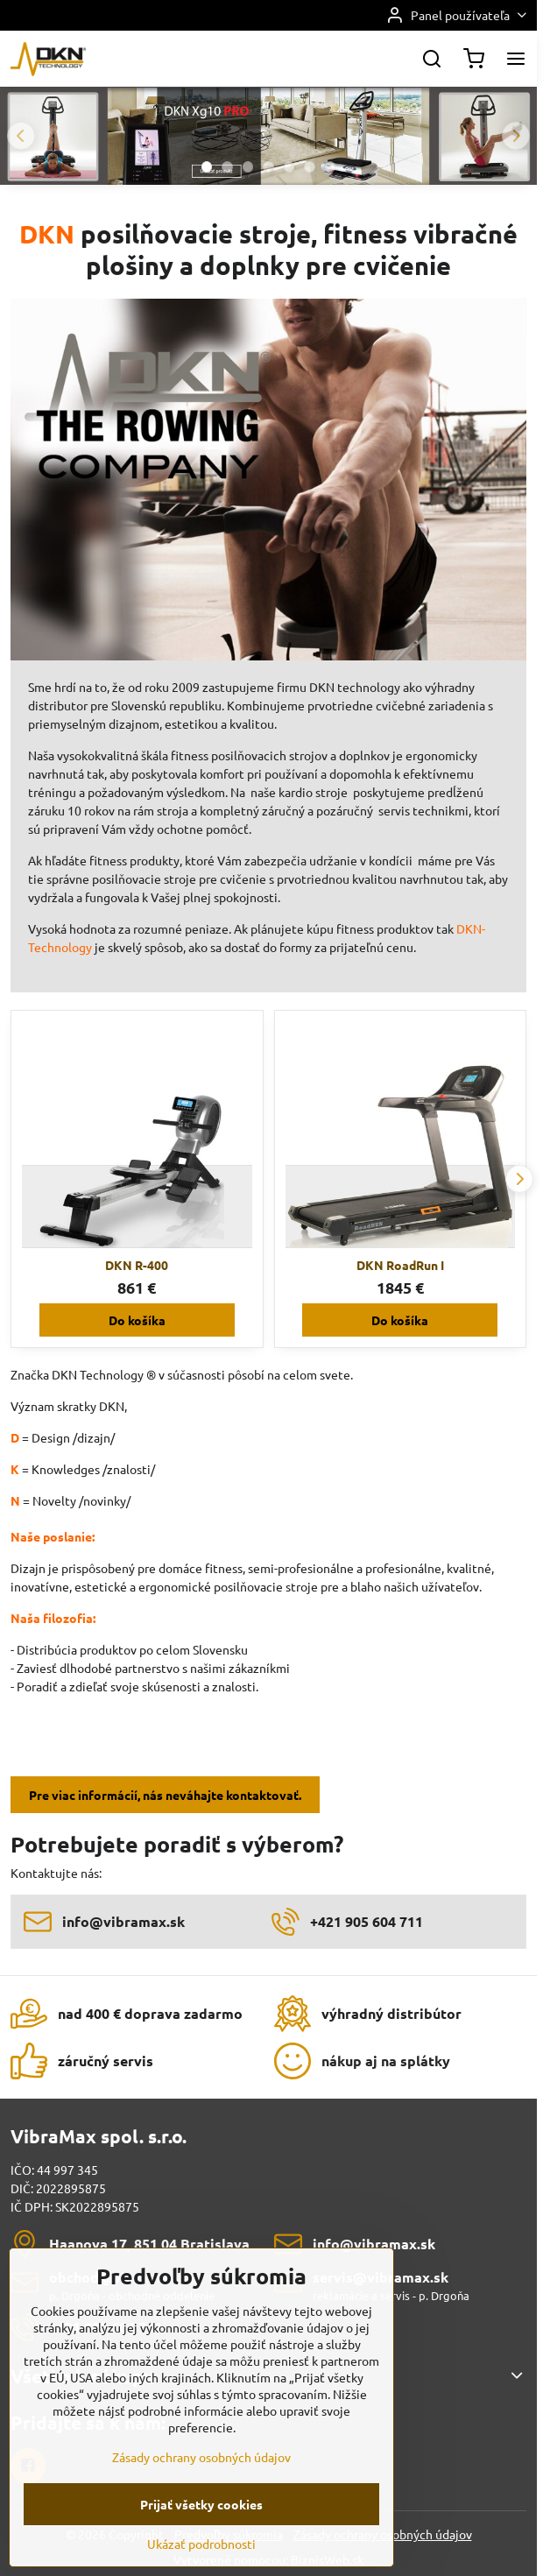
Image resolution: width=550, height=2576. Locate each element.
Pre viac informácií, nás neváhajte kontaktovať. (165, 1795)
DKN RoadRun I (400, 1265)
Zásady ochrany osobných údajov (201, 2494)
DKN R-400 (136, 1265)
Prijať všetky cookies (201, 2542)
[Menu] (516, 58)
